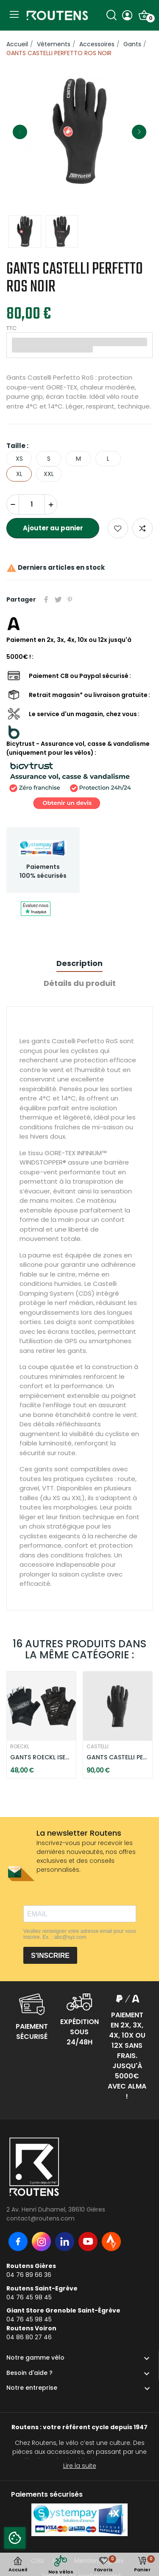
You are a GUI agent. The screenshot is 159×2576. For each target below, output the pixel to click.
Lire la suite (79, 2465)
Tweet (58, 599)
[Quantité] (32, 504)
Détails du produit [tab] (80, 983)
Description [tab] (79, 963)
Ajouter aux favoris (118, 528)
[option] (79, 132)
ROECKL (19, 1746)
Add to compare (142, 528)
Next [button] (139, 132)
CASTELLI (97, 1746)
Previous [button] (20, 132)
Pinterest (70, 599)
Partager (46, 599)
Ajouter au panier (53, 528)
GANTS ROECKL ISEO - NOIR (41, 1757)
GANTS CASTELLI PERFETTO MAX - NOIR (117, 1757)
